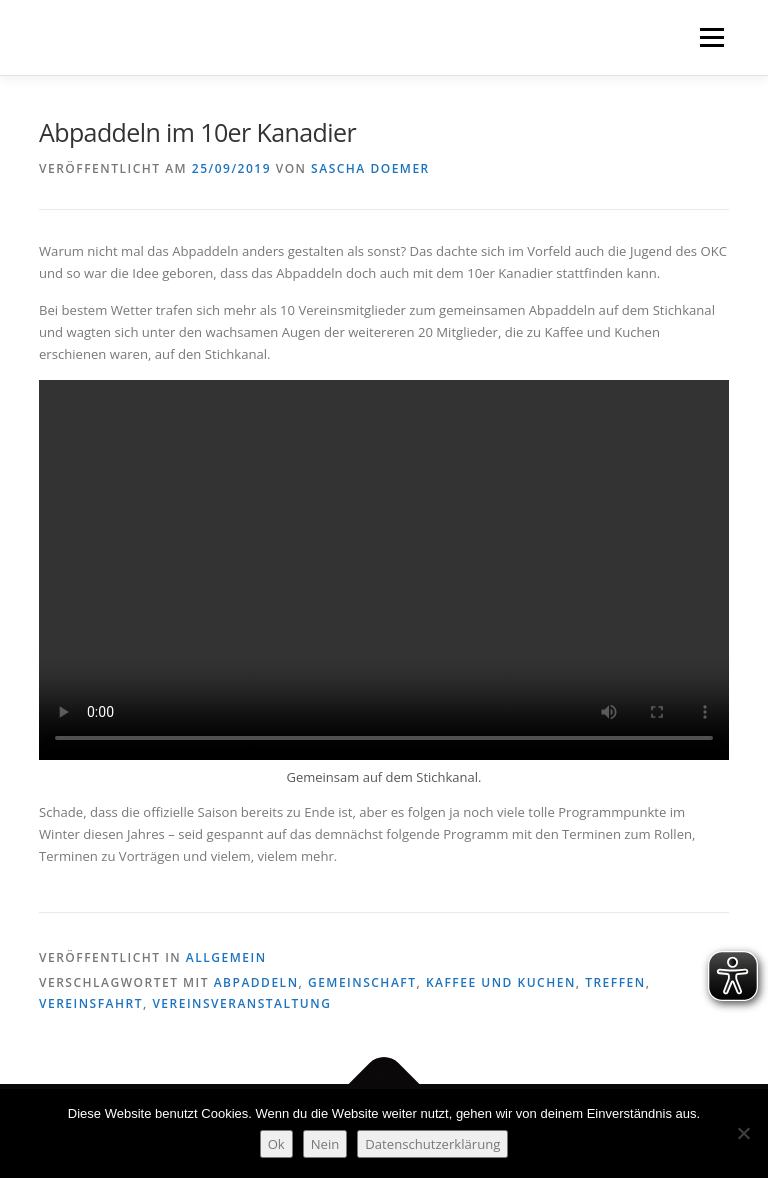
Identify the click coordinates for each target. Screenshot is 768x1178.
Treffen (615, 982)
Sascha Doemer (370, 168)
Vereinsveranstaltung (241, 1003)
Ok (276, 1144)
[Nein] (743, 1133)
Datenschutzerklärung (432, 1144)
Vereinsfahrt (91, 1003)
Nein (325, 1144)
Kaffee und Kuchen (501, 982)
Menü (711, 37)
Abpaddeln (256, 982)
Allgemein (226, 957)
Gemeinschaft (362, 982)
